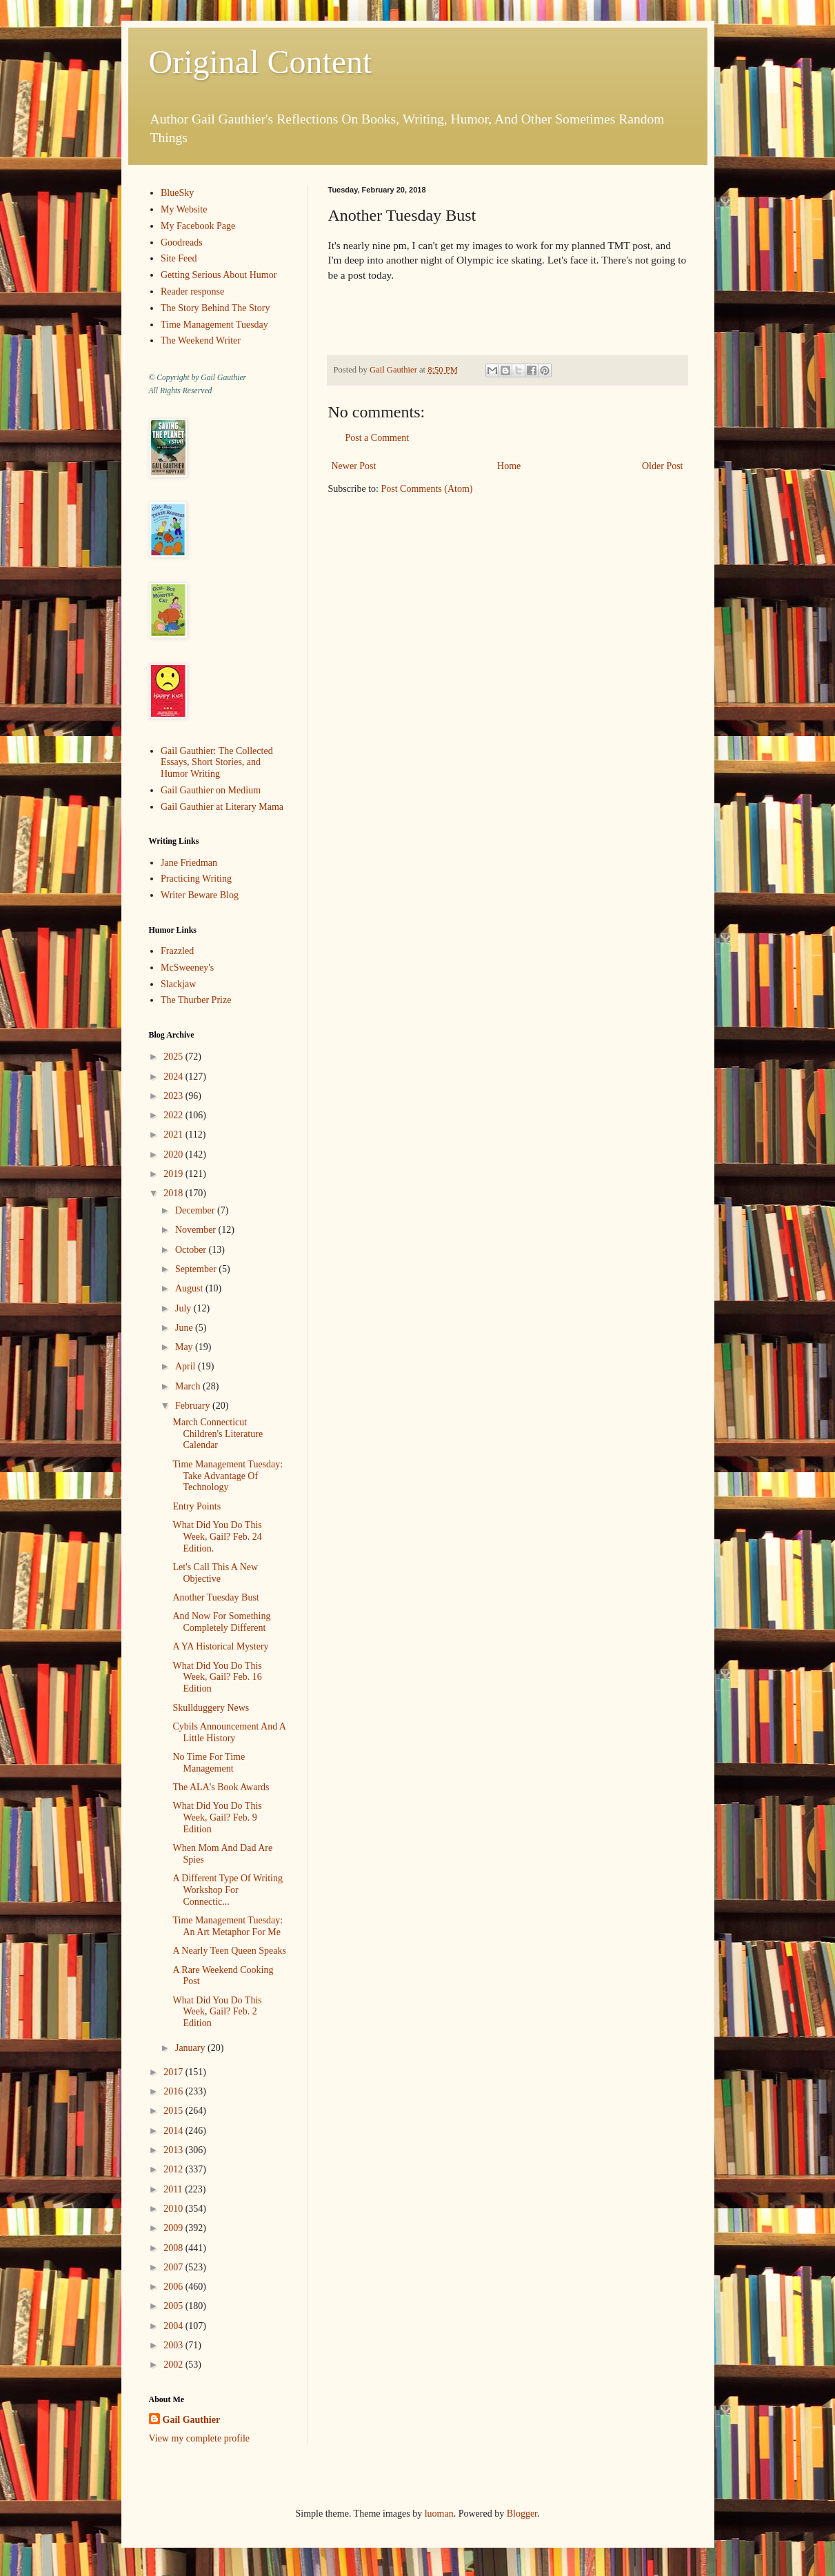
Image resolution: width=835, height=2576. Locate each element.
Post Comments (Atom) (427, 489)
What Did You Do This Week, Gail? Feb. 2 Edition (216, 2012)
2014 (174, 2131)
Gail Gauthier (192, 2420)
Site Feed (179, 258)
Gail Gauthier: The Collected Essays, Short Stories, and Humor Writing (217, 763)
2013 (174, 2150)
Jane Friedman (189, 863)
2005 (174, 2306)
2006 (174, 2286)
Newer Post (354, 466)
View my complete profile (199, 2438)
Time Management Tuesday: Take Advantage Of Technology (227, 1476)
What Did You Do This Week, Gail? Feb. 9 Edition (216, 1817)
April (186, 1366)
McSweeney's (187, 967)
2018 (174, 1193)
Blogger (522, 2513)
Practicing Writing (196, 878)
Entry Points (196, 1506)
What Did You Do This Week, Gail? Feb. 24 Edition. (216, 1537)
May (185, 1347)
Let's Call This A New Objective (215, 1573)
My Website (184, 209)
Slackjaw (178, 984)
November (197, 1230)
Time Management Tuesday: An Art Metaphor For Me (227, 1926)
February (193, 1405)
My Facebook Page (198, 226)
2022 (174, 1115)
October (192, 1250)
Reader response (192, 291)
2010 (174, 2208)
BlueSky (177, 193)
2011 (174, 2189)
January (191, 2048)
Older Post (662, 466)
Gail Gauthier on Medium (211, 790)
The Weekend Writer (201, 340)
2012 (174, 2169)
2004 (174, 2326)
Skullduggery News (210, 1708)
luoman (439, 2513)
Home (509, 466)
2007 (174, 2267)
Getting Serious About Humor (218, 275)
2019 (174, 1174)
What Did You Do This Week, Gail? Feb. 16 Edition (216, 1677)
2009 (174, 2228)
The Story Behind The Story (215, 308)
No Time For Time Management (208, 1763)
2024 (174, 1076)
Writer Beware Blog (200, 895)
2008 (174, 2248)
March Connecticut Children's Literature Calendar (217, 1434)
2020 (174, 1154)
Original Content (260, 61)
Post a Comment (377, 438)
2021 (174, 1134)
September (197, 1269)
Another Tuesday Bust (215, 1597)
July (184, 1308)
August (190, 1288)
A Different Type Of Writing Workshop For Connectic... (227, 1890)
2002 (174, 2364)
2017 (174, 2072)
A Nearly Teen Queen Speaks (228, 1950)
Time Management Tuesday (214, 324)
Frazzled (177, 951)
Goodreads (182, 242)
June (185, 1327)
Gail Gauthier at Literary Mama (222, 807)
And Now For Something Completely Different (221, 1622)
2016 (174, 2091)
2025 (174, 1056)
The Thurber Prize (196, 1000)
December (196, 1210)
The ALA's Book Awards (220, 1787)
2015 (174, 2111)
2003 (174, 2345)
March (189, 1386)
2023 (174, 1096)
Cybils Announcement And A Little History (228, 1732)
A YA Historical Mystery (220, 1646)
